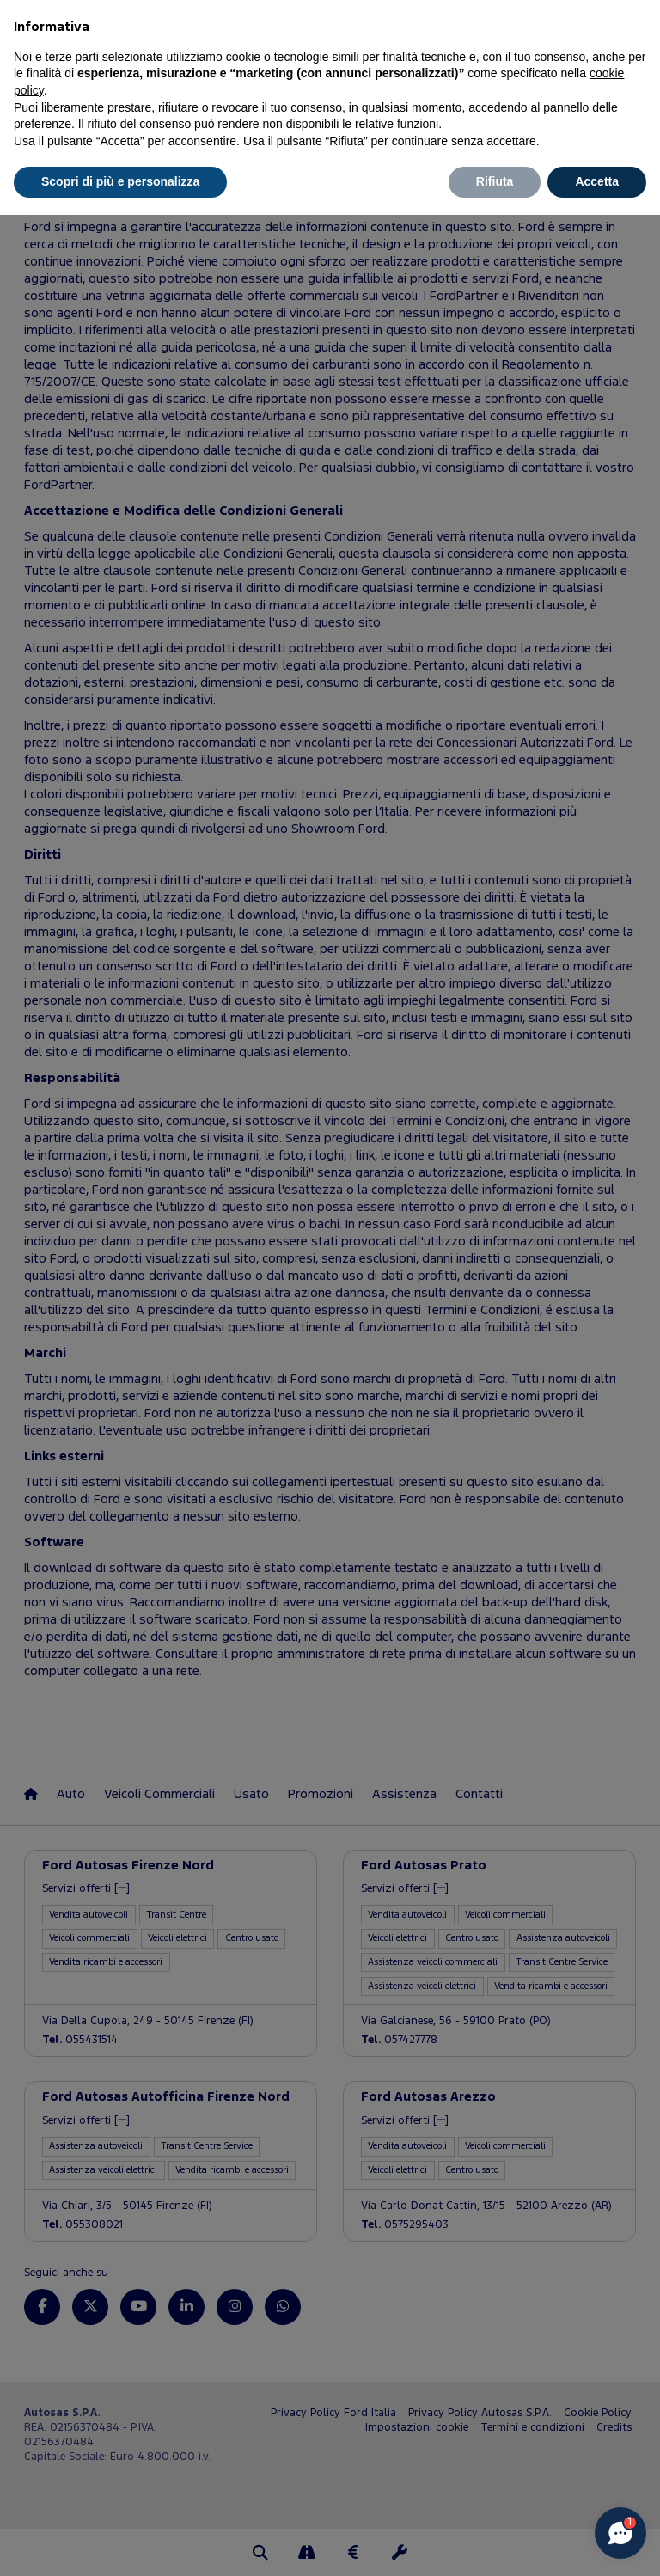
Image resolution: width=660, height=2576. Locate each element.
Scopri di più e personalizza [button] (120, 181)
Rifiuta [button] (495, 181)
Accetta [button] (597, 181)
